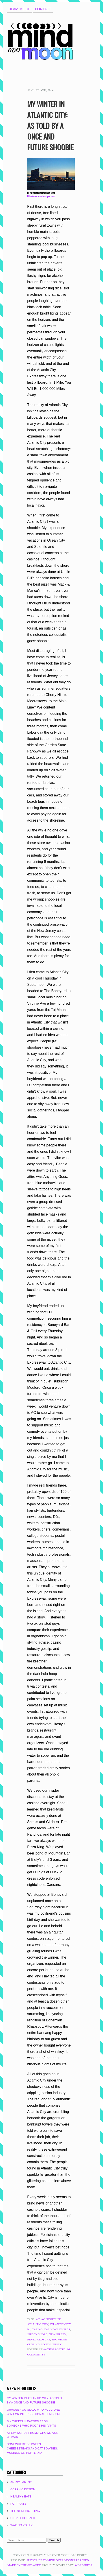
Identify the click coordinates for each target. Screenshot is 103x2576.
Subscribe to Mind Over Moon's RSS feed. (58, 2560)
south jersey (51, 2344)
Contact (43, 9)
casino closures (57, 2329)
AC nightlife (51, 2319)
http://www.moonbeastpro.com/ (41, 196)
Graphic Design (22, 2489)
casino (37, 2329)
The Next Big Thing (25, 2511)
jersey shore (37, 2334)
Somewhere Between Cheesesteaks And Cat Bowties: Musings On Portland (32, 2448)
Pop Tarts (18, 2503)
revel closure (38, 2339)
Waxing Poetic (53, 2349)
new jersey (57, 2334)
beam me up (19, 9)
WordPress (83, 2565)
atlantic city (37, 2324)
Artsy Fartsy (21, 2482)
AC (38, 2319)
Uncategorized (22, 2518)
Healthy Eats (20, 2496)
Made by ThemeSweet (23, 2565)
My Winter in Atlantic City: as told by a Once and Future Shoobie (50, 125)
